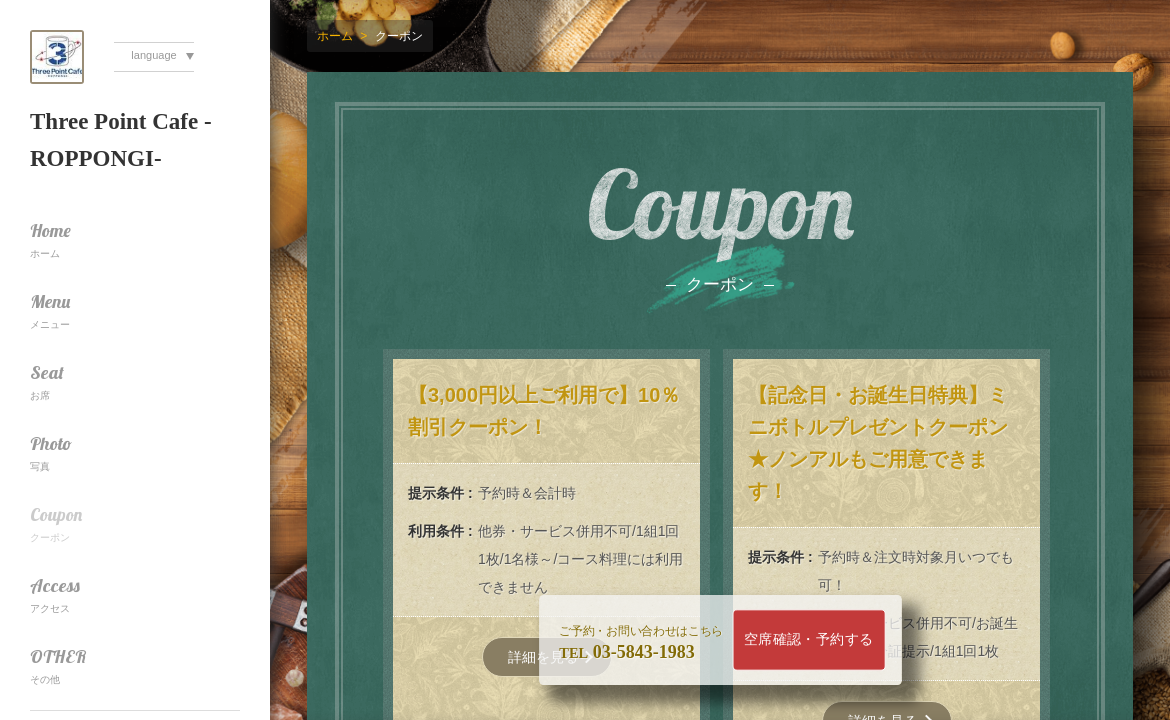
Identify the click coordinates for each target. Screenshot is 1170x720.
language (153, 55)
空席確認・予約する (809, 639)
